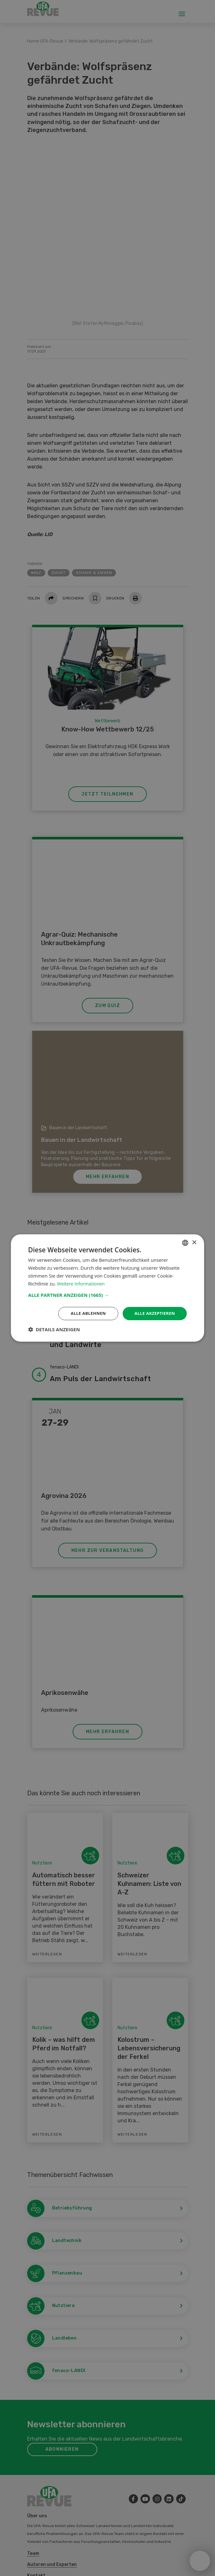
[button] (107, 1294)
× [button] (194, 1242)
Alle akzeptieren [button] (153, 1313)
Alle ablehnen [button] (84, 1313)
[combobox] (185, 1242)
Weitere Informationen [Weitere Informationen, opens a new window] (82, 1283)
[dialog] (107, 1288)
